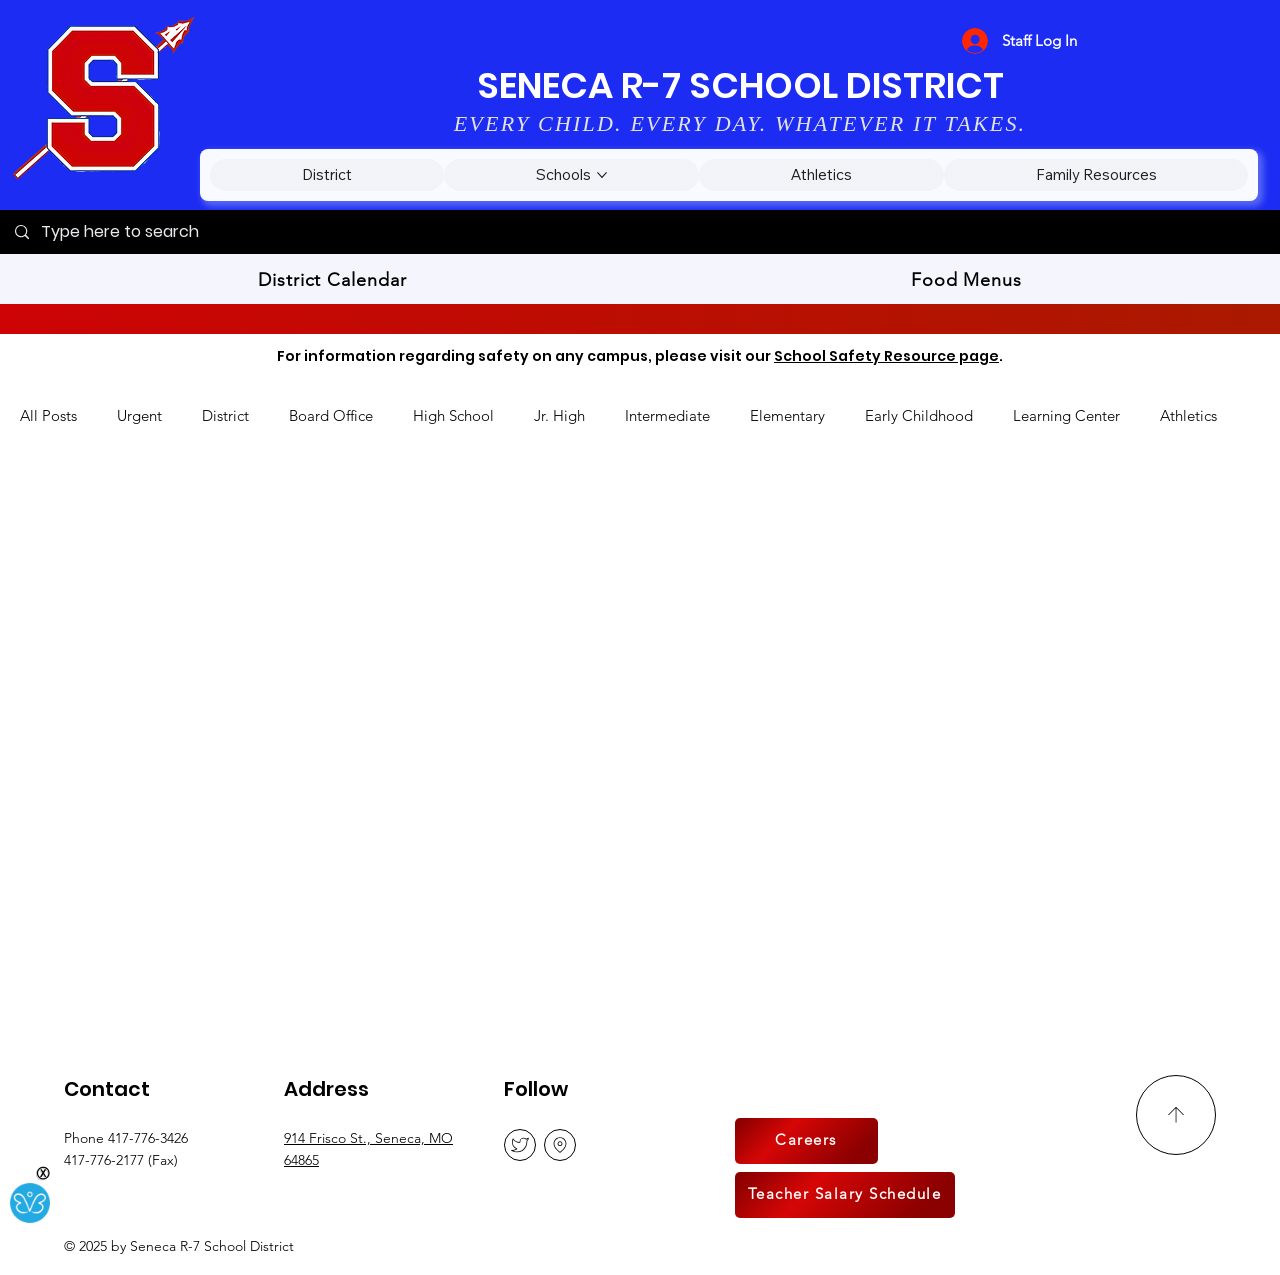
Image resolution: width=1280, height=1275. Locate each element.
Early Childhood (919, 415)
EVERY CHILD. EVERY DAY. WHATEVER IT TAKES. (740, 123)
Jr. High (559, 415)
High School (453, 415)
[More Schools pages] (602, 175)
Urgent (139, 415)
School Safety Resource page (886, 356)
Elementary (787, 415)
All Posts (48, 415)
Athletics (1188, 415)
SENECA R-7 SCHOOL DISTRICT (740, 85)
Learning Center (1066, 415)
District (225, 415)
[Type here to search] (639, 232)
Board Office (331, 415)
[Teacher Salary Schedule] (845, 1195)
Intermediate (667, 415)
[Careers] (806, 1141)
